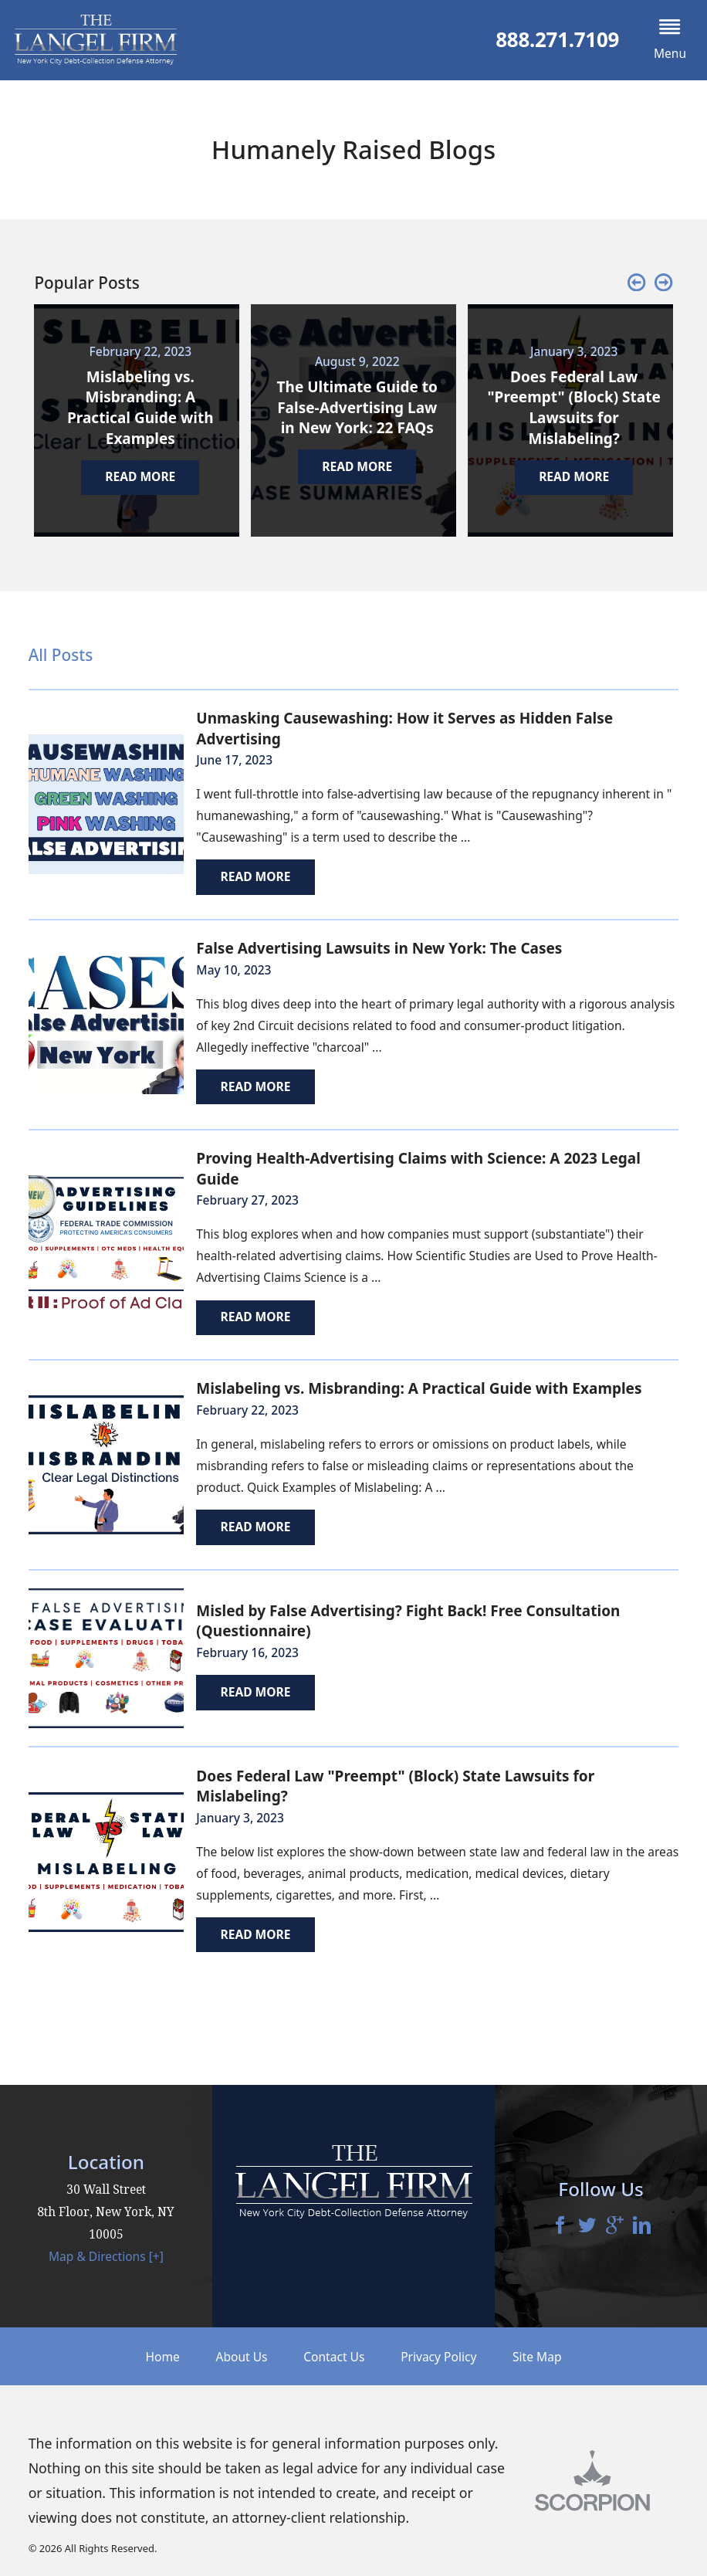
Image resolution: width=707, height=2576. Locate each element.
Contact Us (333, 2356)
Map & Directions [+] (106, 2256)
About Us (242, 2356)
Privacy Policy (438, 2356)
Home (163, 2356)
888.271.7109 (557, 40)
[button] (670, 40)
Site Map (536, 2356)
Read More (255, 876)
